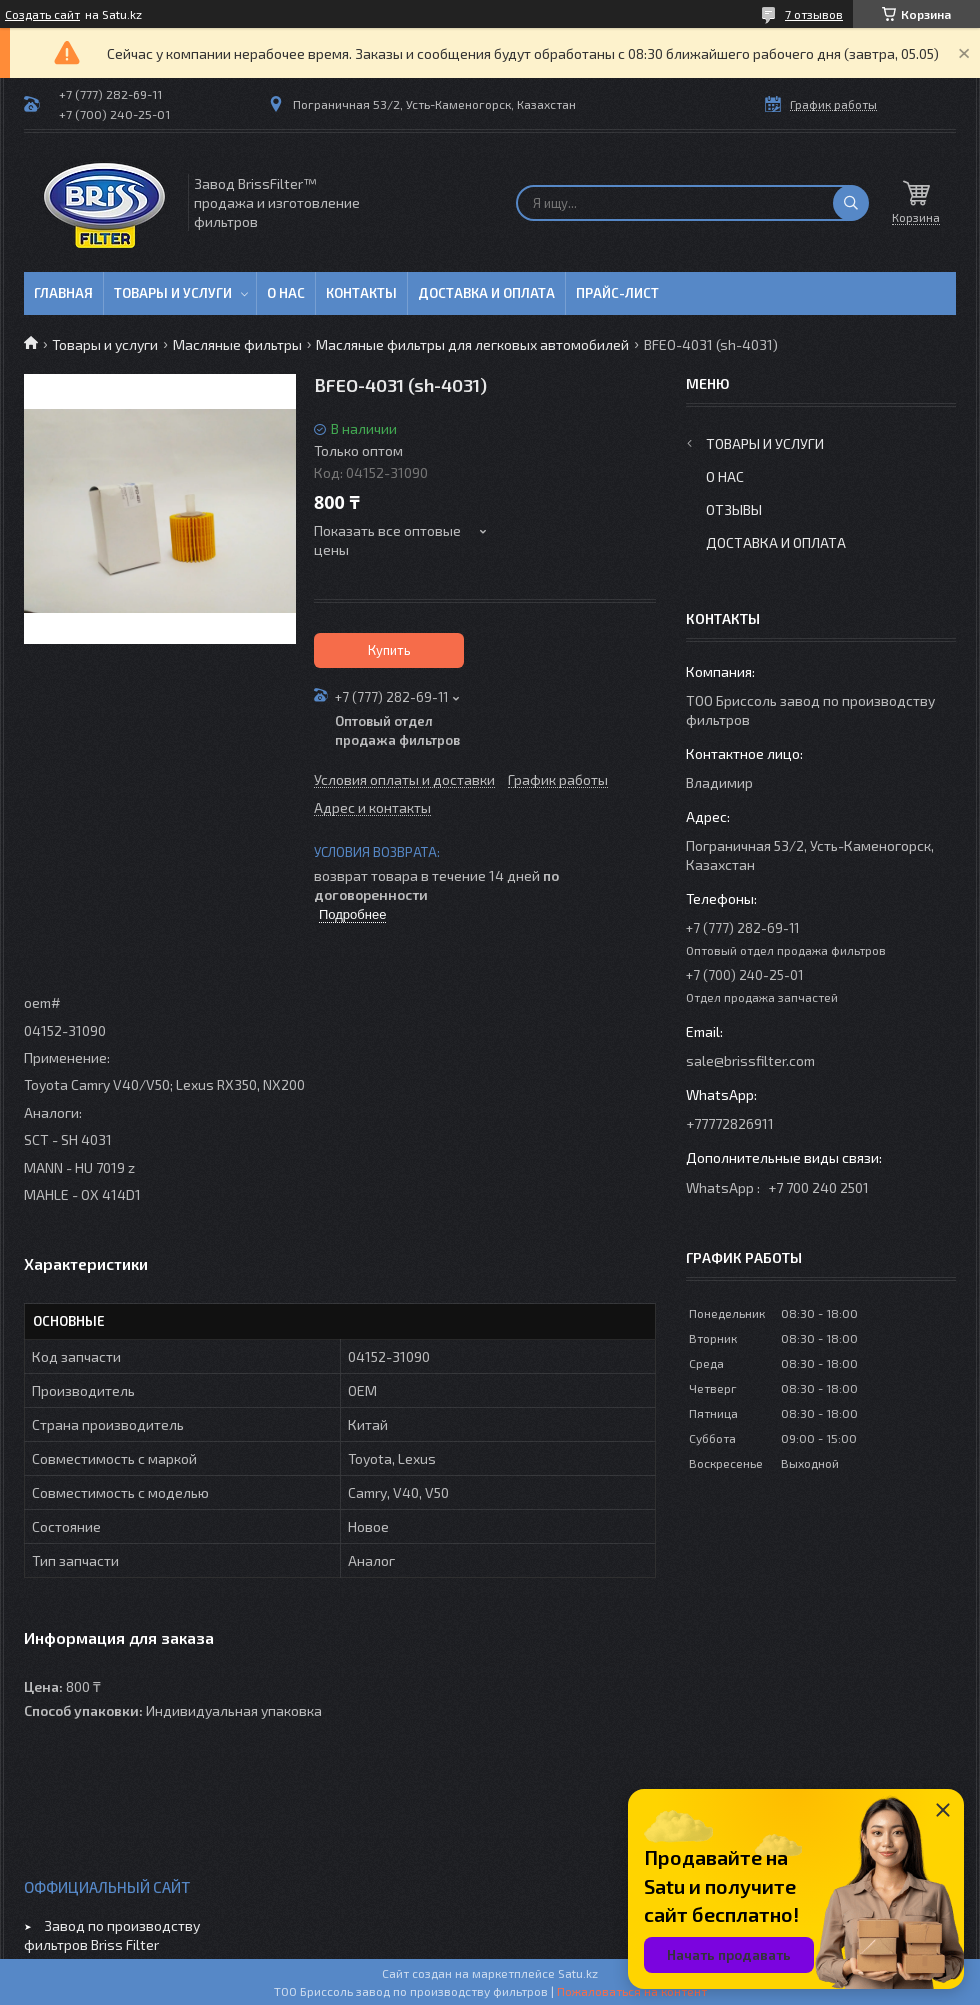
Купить (389, 650)
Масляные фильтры (237, 344)
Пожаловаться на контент (632, 1991)
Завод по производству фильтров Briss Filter (112, 1935)
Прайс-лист (617, 293)
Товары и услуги (173, 293)
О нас (286, 293)
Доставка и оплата (486, 293)
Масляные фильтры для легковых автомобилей (472, 344)
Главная (63, 293)
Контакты (361, 293)
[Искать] (851, 203)
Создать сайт (42, 14)
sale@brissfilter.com (750, 1060)
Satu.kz (578, 1973)
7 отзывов (814, 14)
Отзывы (734, 509)
